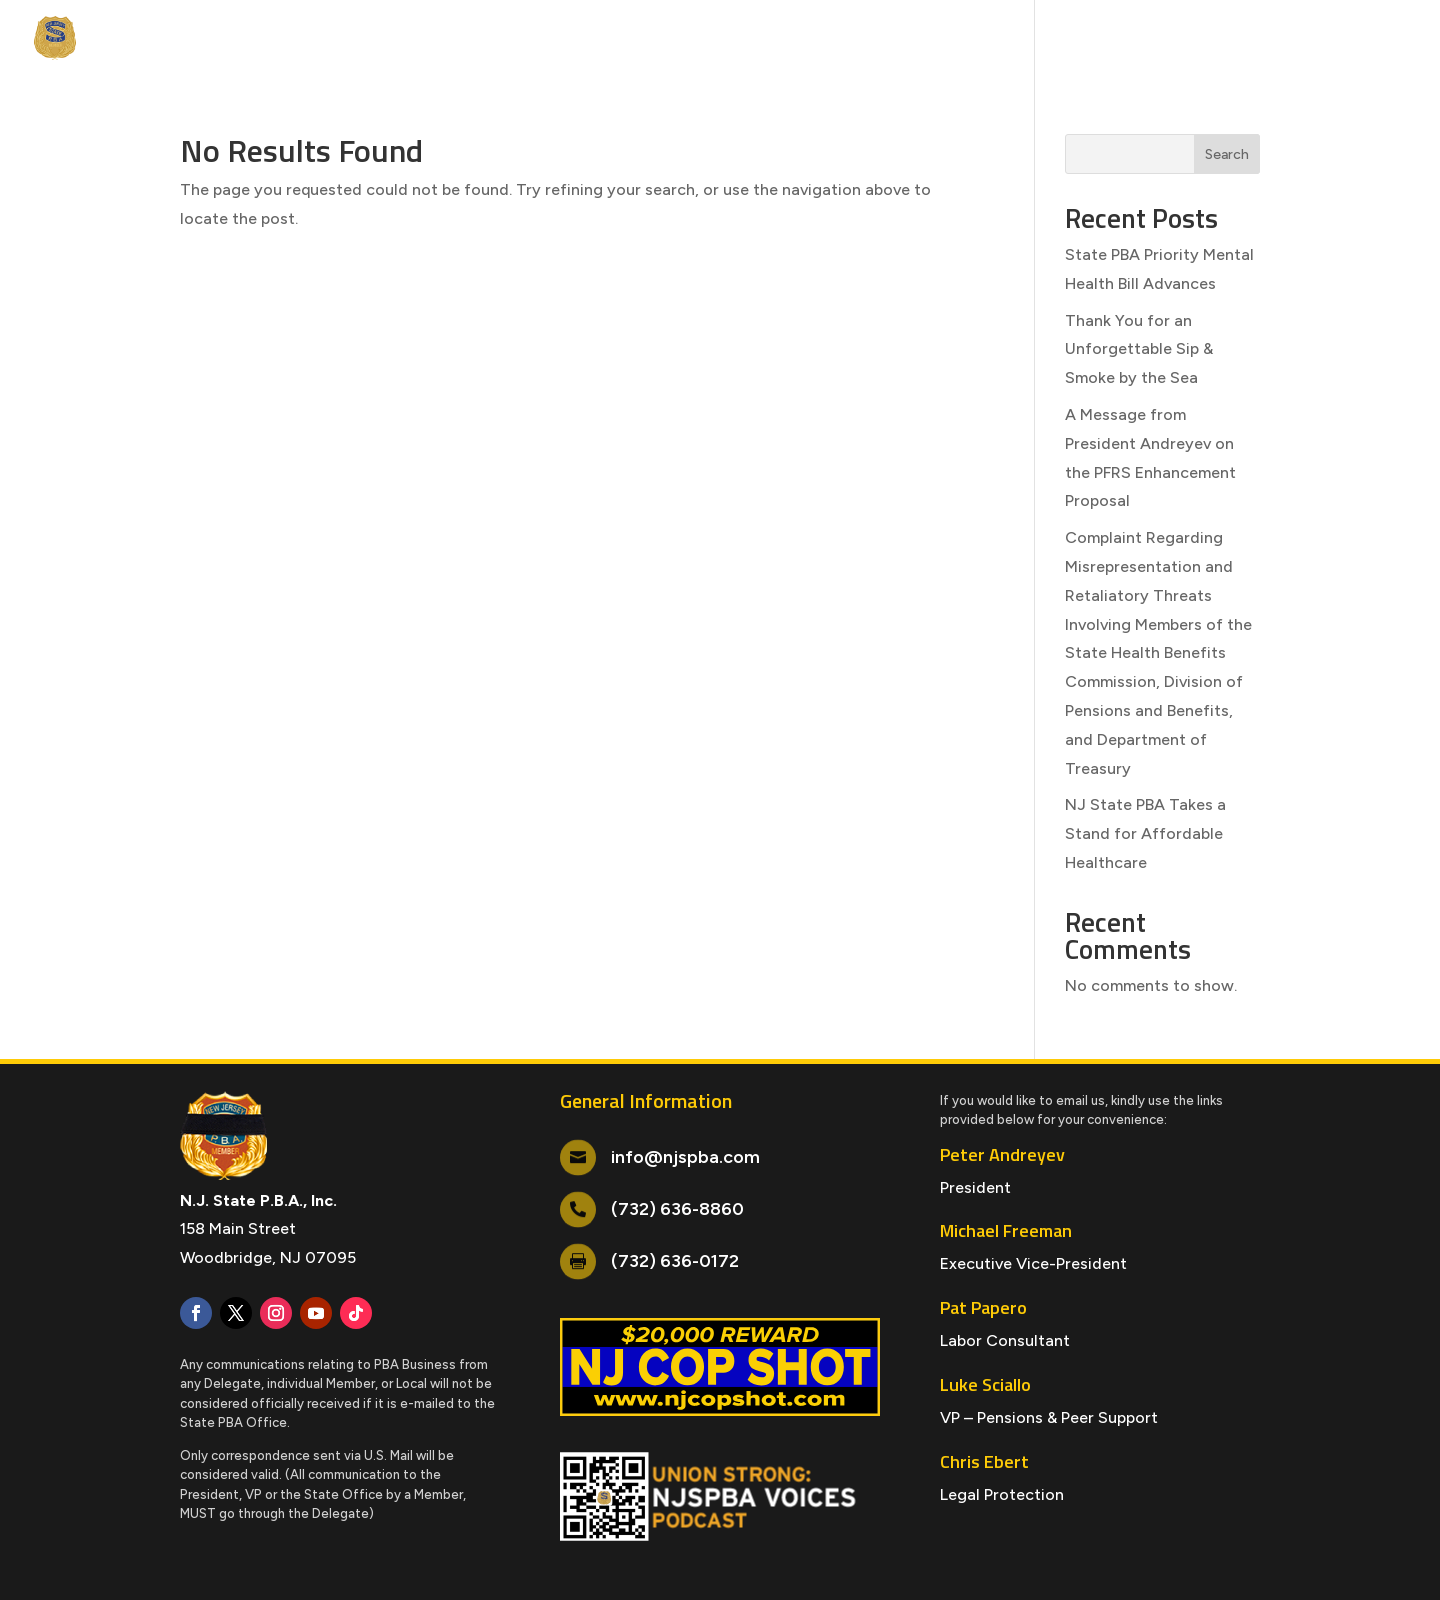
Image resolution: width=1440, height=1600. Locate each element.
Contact (1341, 39)
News (211, 39)
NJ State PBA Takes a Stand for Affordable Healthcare (1145, 833)
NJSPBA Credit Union (956, 39)
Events (278, 39)
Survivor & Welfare (795, 39)
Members (358, 39)
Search (1227, 154)
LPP (690, 39)
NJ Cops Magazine (595, 39)
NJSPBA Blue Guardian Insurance (1158, 39)
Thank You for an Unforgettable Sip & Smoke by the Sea (1139, 349)
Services (463, 39)
